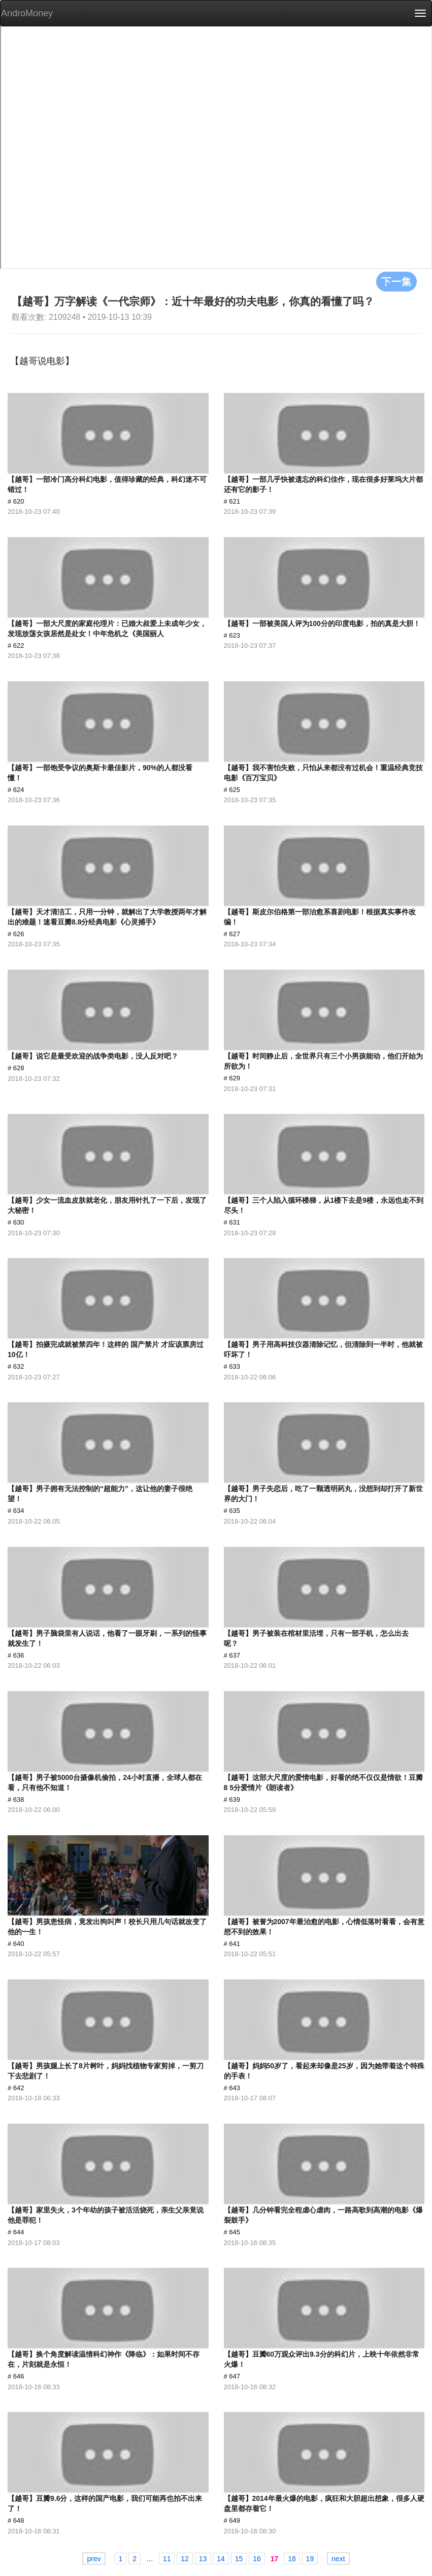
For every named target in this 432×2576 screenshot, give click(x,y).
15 (239, 2559)
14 (221, 2559)
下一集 (396, 281)
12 (185, 2559)
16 (257, 2559)
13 (203, 2559)
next (338, 2559)
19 (310, 2559)
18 (292, 2559)
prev (94, 2559)
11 (167, 2559)
